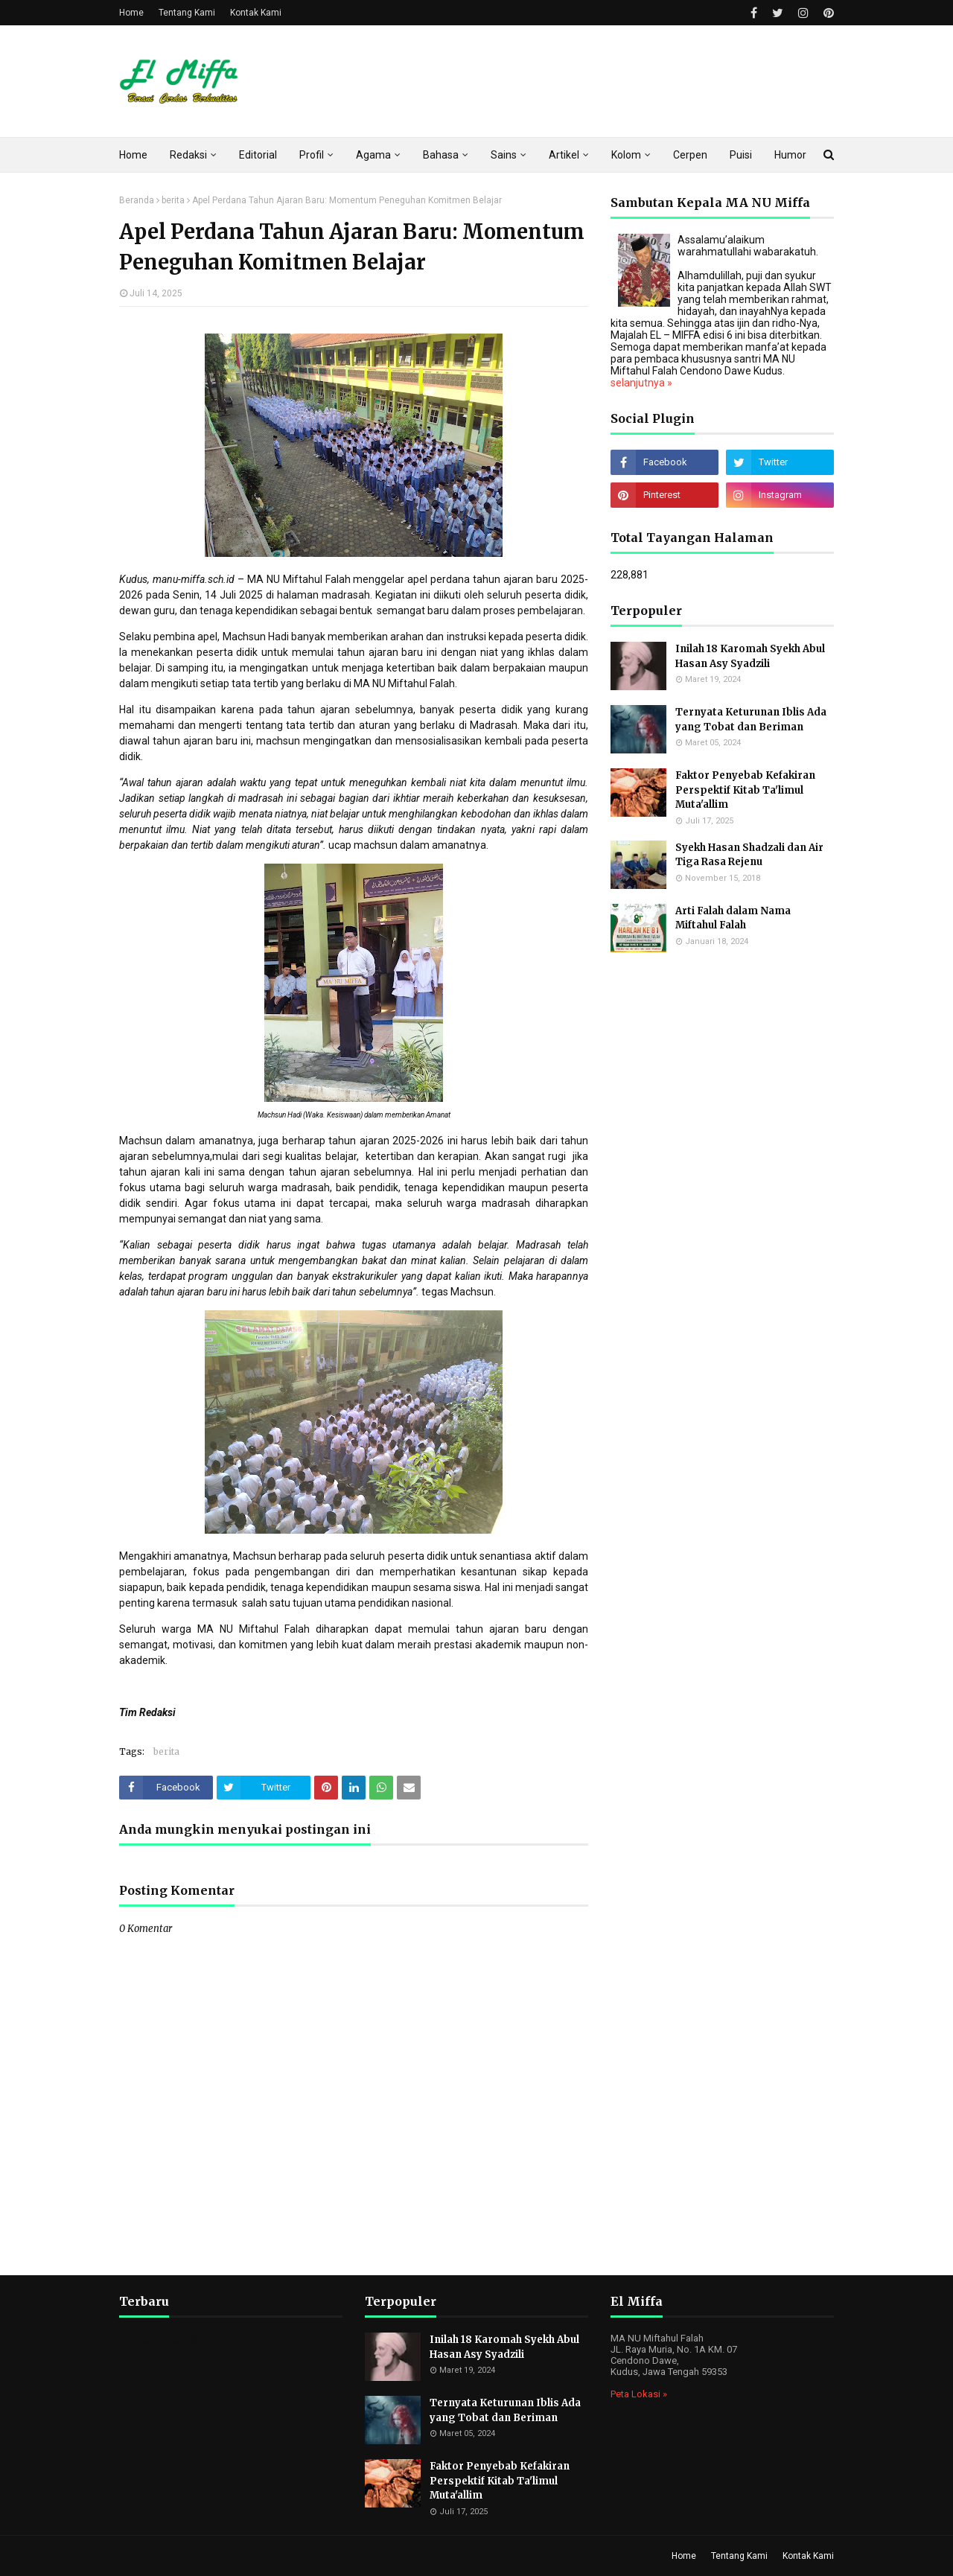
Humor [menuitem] (790, 155)
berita (173, 200)
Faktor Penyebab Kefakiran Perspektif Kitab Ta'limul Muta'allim (745, 790)
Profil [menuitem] (311, 155)
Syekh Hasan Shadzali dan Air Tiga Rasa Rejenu (749, 855)
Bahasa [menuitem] (441, 155)
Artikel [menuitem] (564, 155)
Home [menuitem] (133, 155)
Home (131, 12)
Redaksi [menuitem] (188, 155)
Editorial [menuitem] (258, 155)
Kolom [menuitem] (626, 155)
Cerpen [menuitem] (690, 155)
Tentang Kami (187, 12)
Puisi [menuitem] (741, 155)
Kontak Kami (255, 12)
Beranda (136, 200)
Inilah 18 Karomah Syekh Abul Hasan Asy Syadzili (750, 656)
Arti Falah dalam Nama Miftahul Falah (733, 918)
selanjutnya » (641, 383)
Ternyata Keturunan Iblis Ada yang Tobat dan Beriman (750, 719)
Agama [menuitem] (373, 155)
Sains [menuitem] (504, 155)
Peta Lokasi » (639, 2394)
